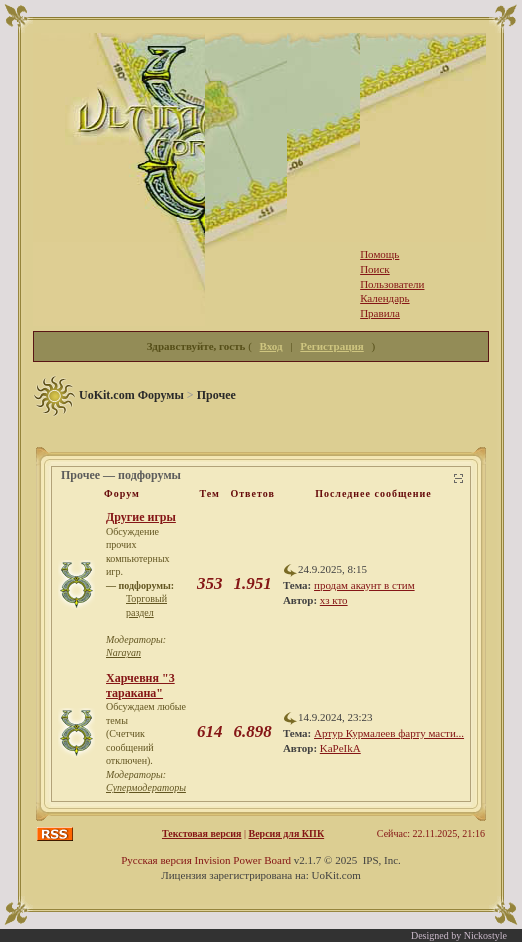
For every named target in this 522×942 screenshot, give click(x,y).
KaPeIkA (340, 748)
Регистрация (331, 346)
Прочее (216, 395)
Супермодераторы (146, 787)
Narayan (123, 652)
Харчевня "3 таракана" (140, 685)
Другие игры (141, 517)
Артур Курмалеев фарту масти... (389, 733)
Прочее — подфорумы (121, 475)
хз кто (334, 600)
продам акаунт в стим (364, 585)
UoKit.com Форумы (131, 395)
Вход (271, 346)
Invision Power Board (243, 860)
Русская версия (156, 860)
